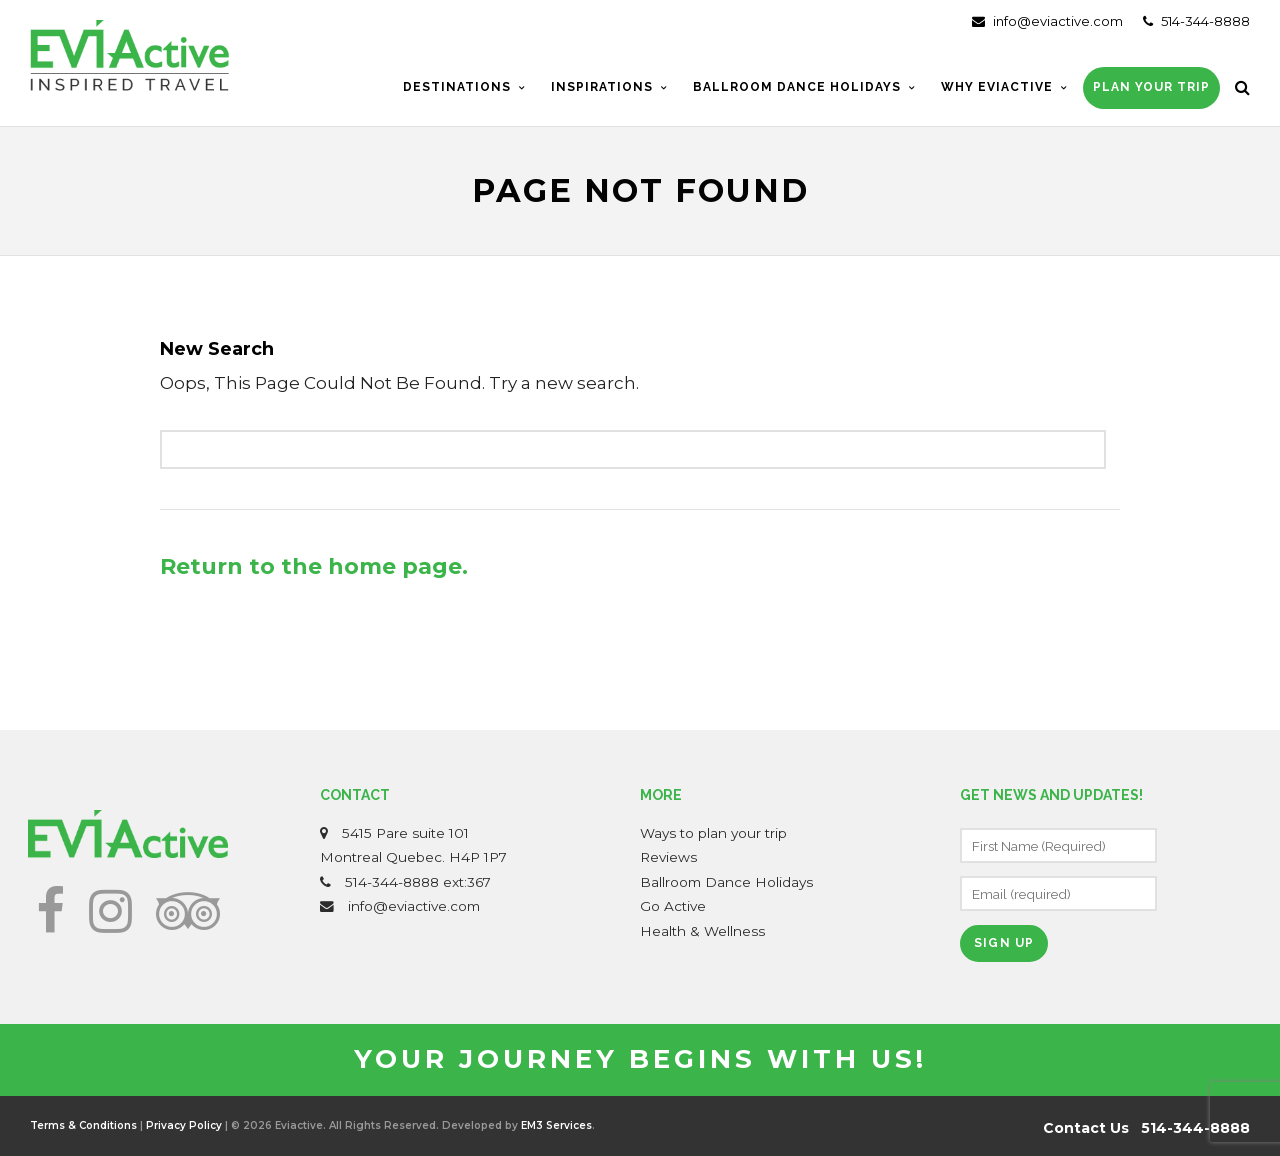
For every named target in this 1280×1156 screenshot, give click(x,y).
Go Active (673, 906)
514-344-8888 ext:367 (418, 882)
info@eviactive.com (1047, 21)
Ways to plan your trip (713, 833)
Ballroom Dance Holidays (726, 882)
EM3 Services (556, 1125)
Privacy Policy (184, 1125)
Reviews (668, 857)
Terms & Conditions (83, 1125)
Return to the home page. (314, 566)
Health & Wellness (702, 931)
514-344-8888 (1196, 21)
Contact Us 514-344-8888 (1146, 1128)
